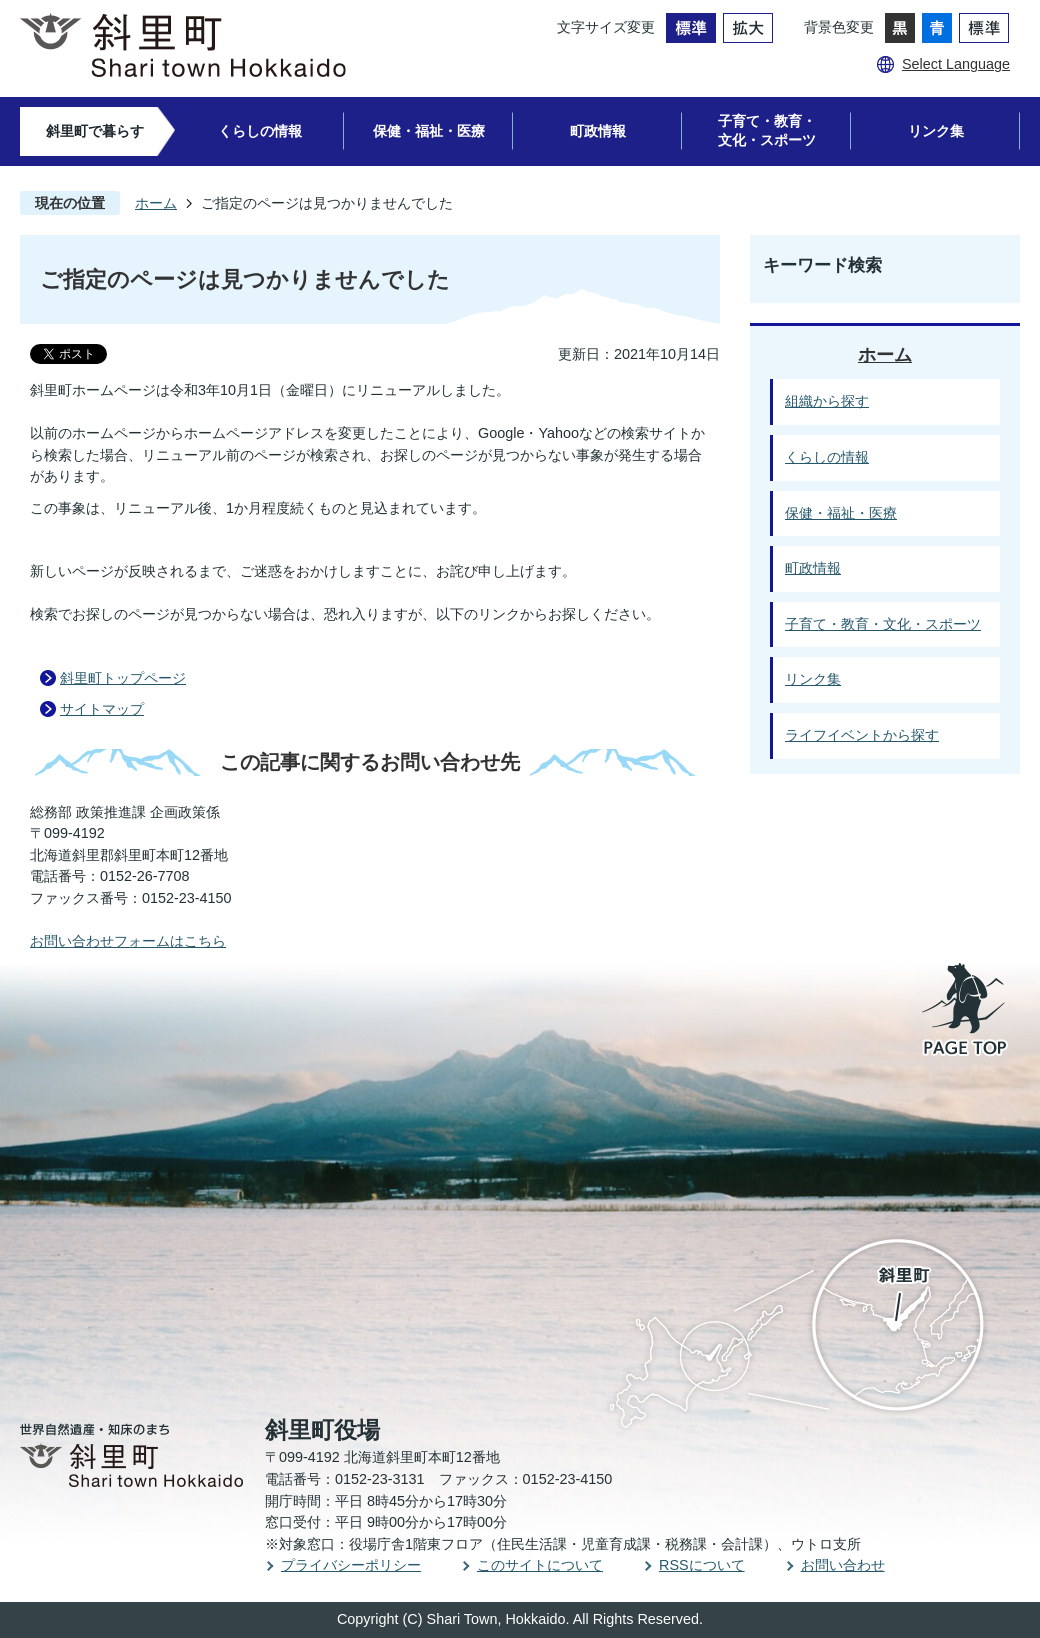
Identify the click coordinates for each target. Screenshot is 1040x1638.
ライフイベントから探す (862, 735)
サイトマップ (102, 709)
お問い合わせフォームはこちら (128, 941)
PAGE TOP (966, 1011)
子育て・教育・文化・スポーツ (767, 130)
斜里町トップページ (123, 678)
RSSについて (702, 1565)
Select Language (956, 64)
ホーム (156, 203)
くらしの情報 (260, 131)
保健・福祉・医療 (429, 131)
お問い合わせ (843, 1565)
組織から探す (827, 401)
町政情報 (598, 131)
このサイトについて (540, 1565)
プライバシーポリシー (351, 1565)
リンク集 (936, 131)
